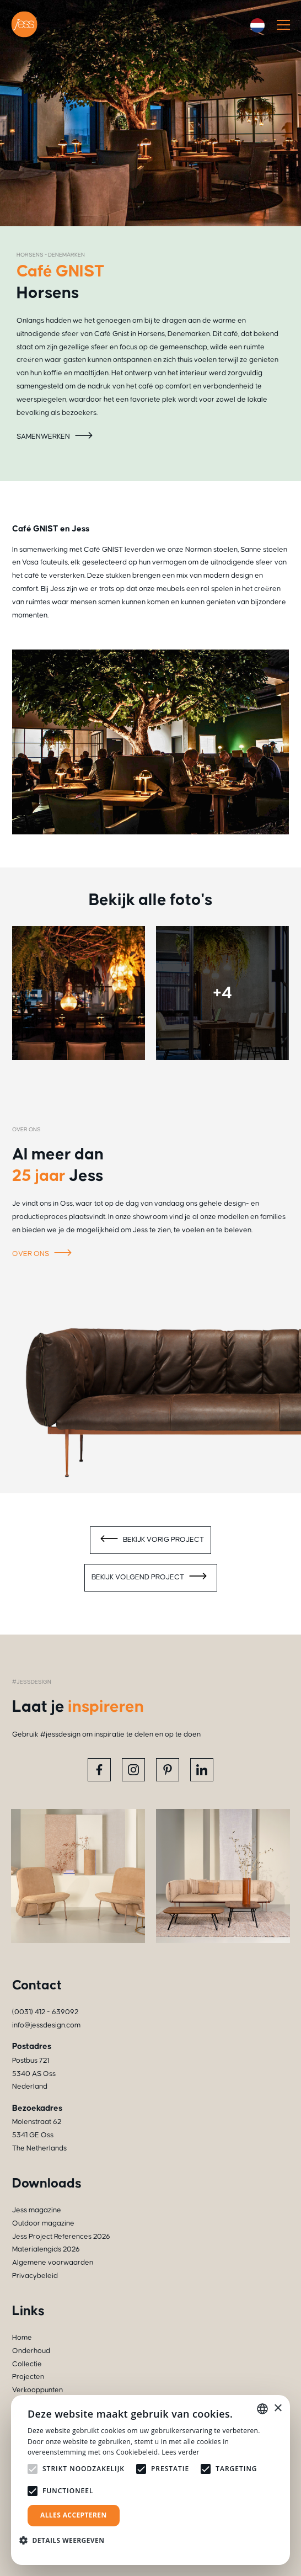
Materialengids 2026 (46, 2249)
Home (22, 2337)
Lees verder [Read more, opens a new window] (181, 2452)
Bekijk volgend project (151, 1577)
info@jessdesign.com (46, 2025)
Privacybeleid (35, 2276)
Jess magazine (36, 2210)
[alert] (150, 2480)
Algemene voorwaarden (52, 2262)
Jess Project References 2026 (61, 2236)
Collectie (27, 2364)
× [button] (277, 2408)
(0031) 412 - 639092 (45, 2012)
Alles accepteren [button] (73, 2515)
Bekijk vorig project (150, 1540)
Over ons (43, 1254)
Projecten (28, 2377)
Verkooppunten (37, 2390)
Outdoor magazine (43, 2223)
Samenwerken (56, 437)
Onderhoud (31, 2351)
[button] (66, 2540)
